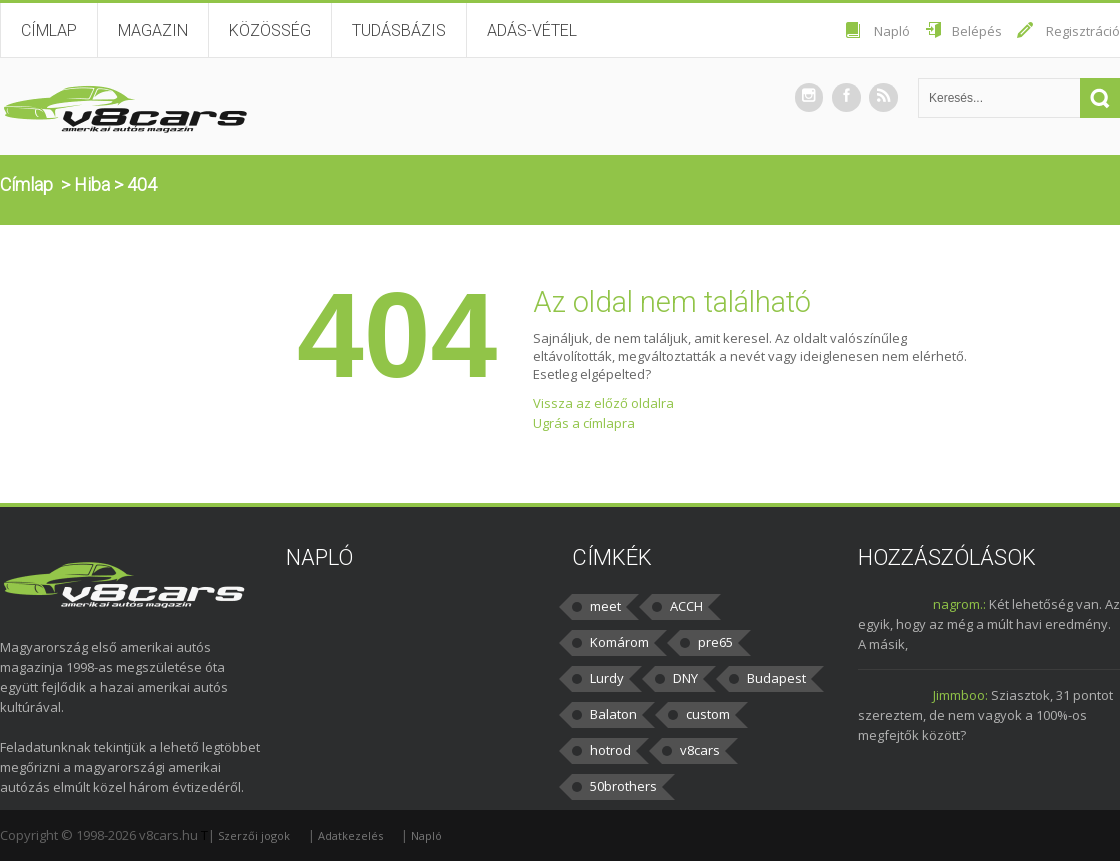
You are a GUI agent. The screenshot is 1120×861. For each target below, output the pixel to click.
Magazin (153, 30)
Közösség (270, 30)
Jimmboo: (960, 695)
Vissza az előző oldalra (603, 403)
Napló (892, 31)
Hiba (92, 184)
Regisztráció (1083, 31)
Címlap (49, 30)
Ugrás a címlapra (584, 423)
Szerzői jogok (254, 835)
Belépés (977, 31)
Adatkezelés (350, 835)
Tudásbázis (399, 30)
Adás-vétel (532, 30)
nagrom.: (959, 604)
